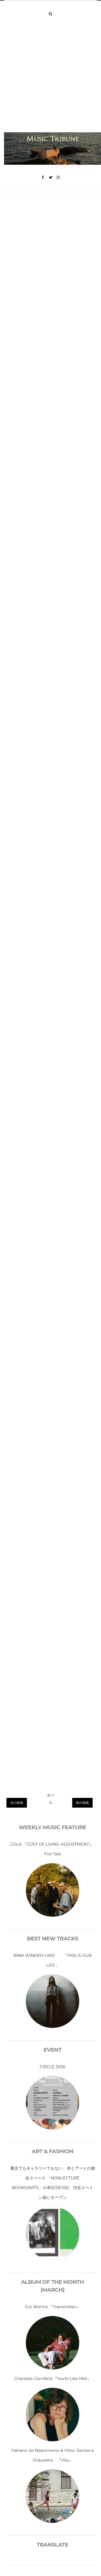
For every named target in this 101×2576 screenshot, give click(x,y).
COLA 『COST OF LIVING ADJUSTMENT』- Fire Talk (52, 1849)
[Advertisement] (50, 79)
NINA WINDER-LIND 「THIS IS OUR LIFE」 (52, 1960)
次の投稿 (16, 1803)
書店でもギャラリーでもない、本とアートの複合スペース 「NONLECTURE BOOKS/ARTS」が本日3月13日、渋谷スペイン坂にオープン (52, 2183)
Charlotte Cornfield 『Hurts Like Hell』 (52, 2378)
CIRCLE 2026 (52, 2066)
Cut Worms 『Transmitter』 (52, 2306)
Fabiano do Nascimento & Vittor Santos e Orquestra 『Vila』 (52, 2455)
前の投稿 (82, 1803)
